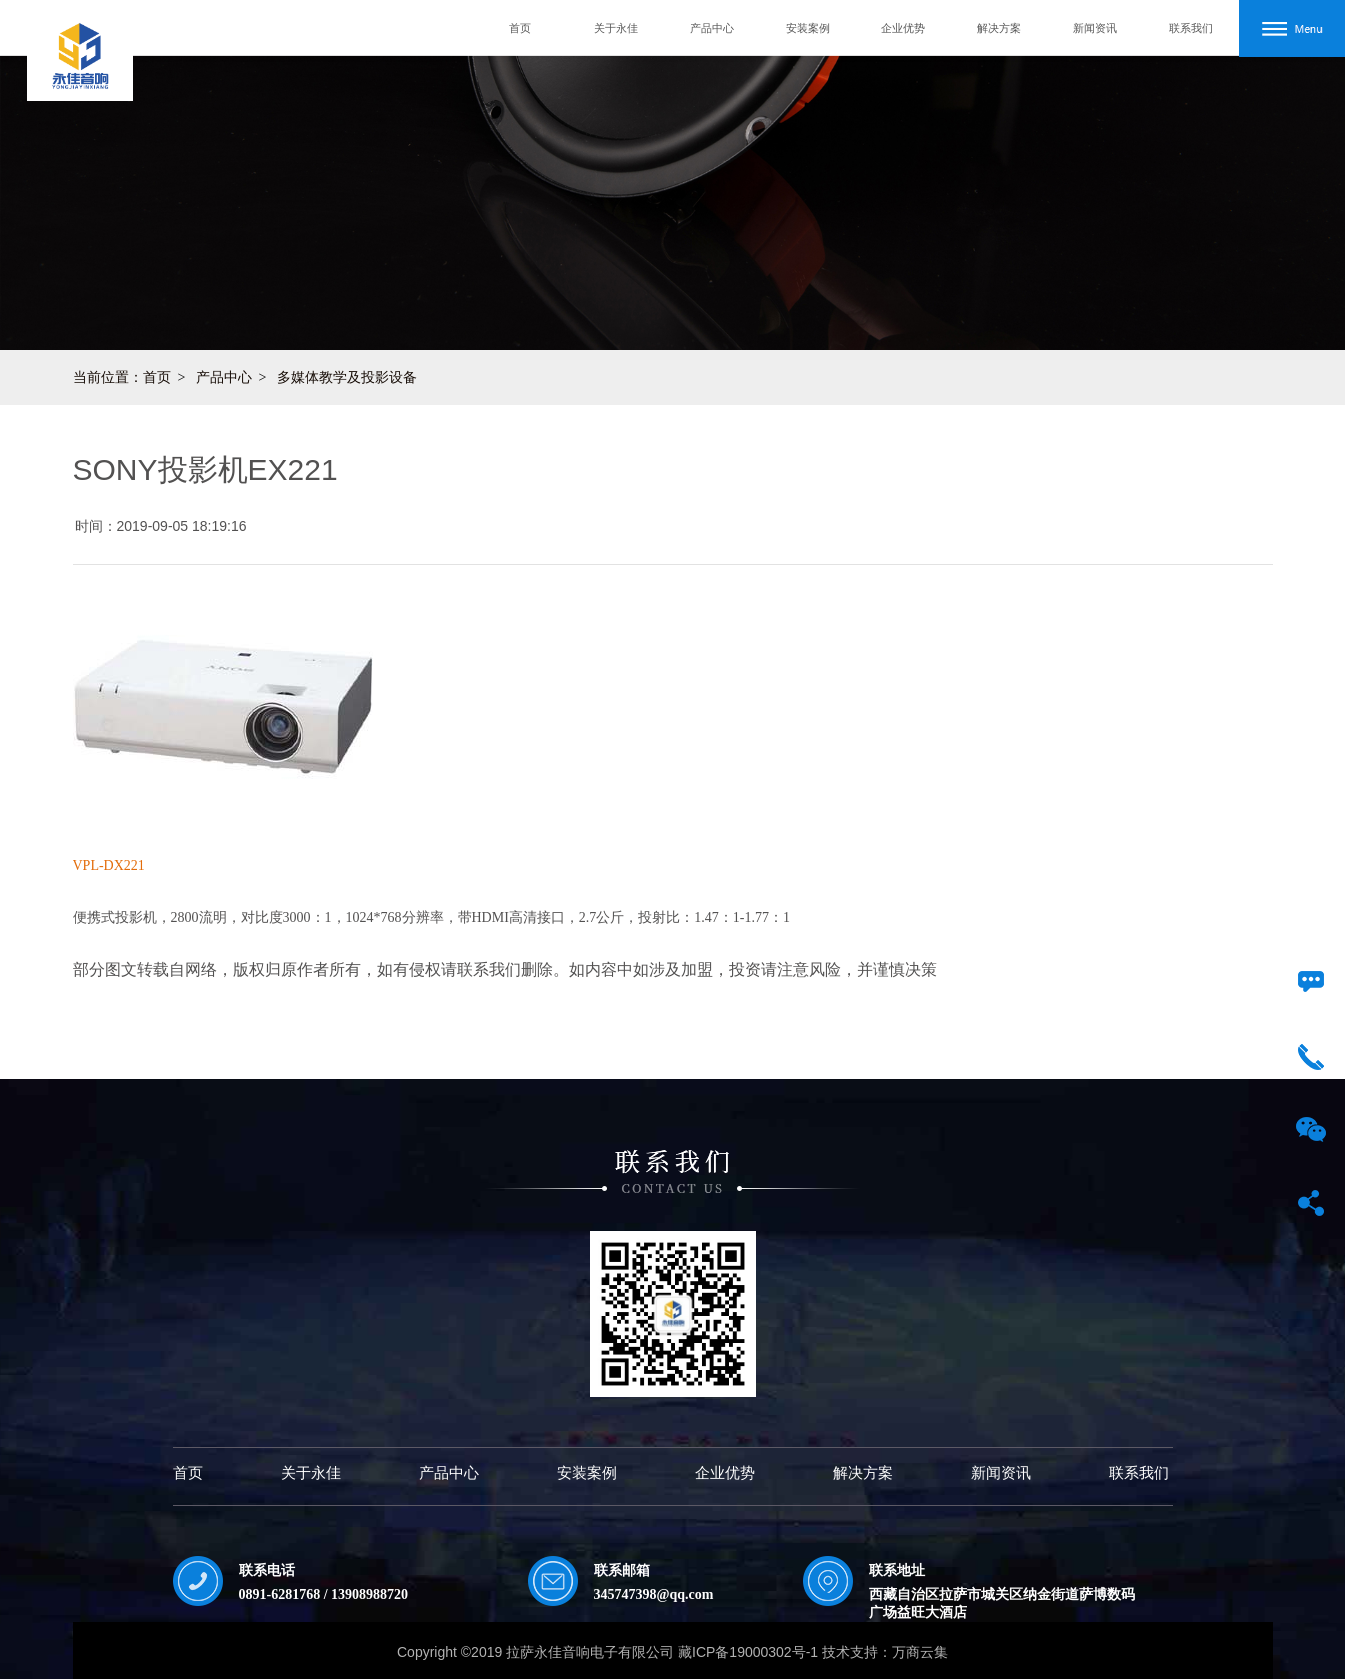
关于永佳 (616, 28)
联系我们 (1191, 28)
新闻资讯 (1095, 28)
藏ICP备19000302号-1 (748, 1652)
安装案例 (808, 28)
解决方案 (999, 28)
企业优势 (903, 28)
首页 (520, 28)
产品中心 (712, 28)
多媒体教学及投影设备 (347, 377)
